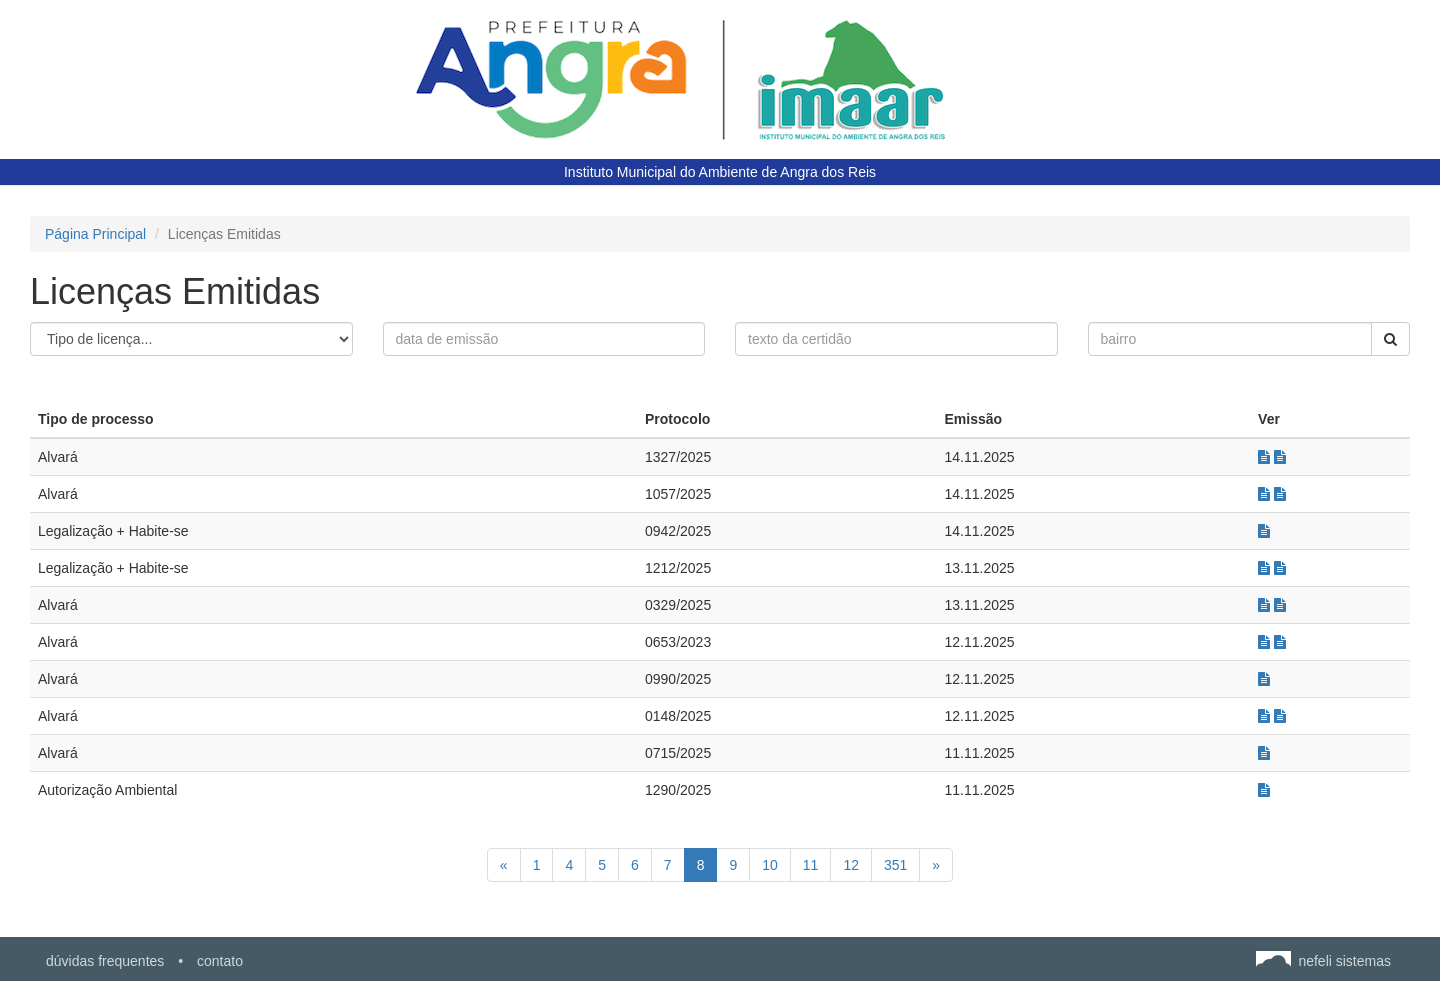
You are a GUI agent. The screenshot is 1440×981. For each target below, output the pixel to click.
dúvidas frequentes (105, 961)
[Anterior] (504, 865)
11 (811, 865)
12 (851, 865)
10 (770, 865)
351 (895, 865)
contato (220, 961)
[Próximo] (936, 865)
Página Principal (95, 234)
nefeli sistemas (1323, 961)
